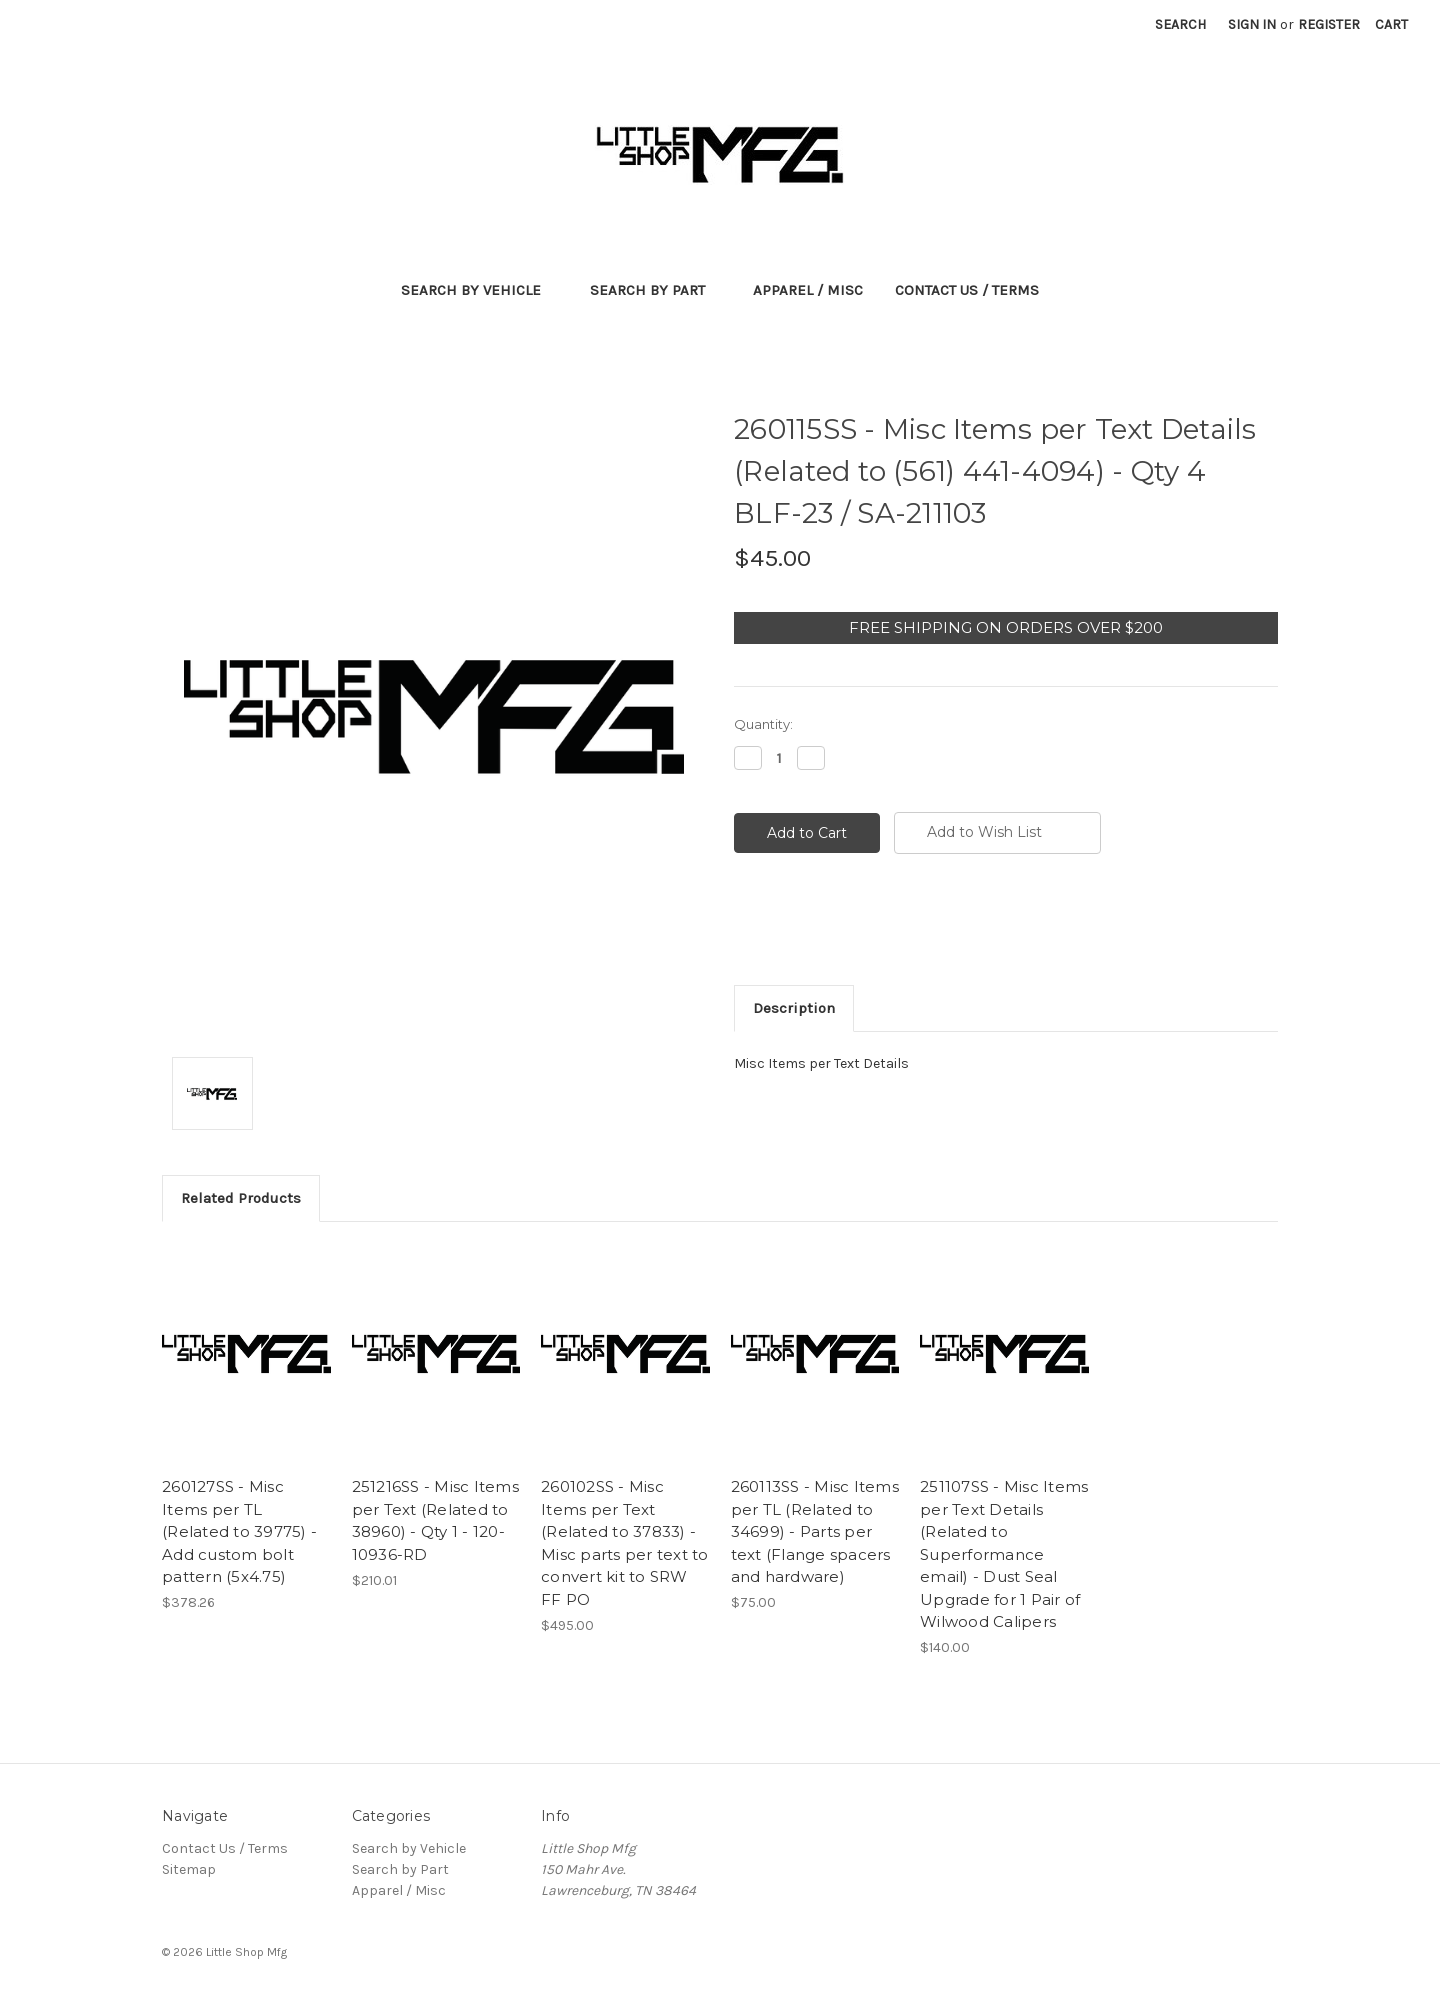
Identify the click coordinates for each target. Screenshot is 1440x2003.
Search (1180, 24)
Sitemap (189, 1869)
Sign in (1252, 24)
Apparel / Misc (808, 290)
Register (1329, 24)
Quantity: (763, 724)
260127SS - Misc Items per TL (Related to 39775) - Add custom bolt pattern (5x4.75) (239, 1531)
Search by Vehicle (479, 290)
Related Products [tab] (241, 1198)
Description (794, 1008)
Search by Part (656, 290)
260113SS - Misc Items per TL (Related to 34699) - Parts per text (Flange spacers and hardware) (815, 1531)
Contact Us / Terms (967, 290)
